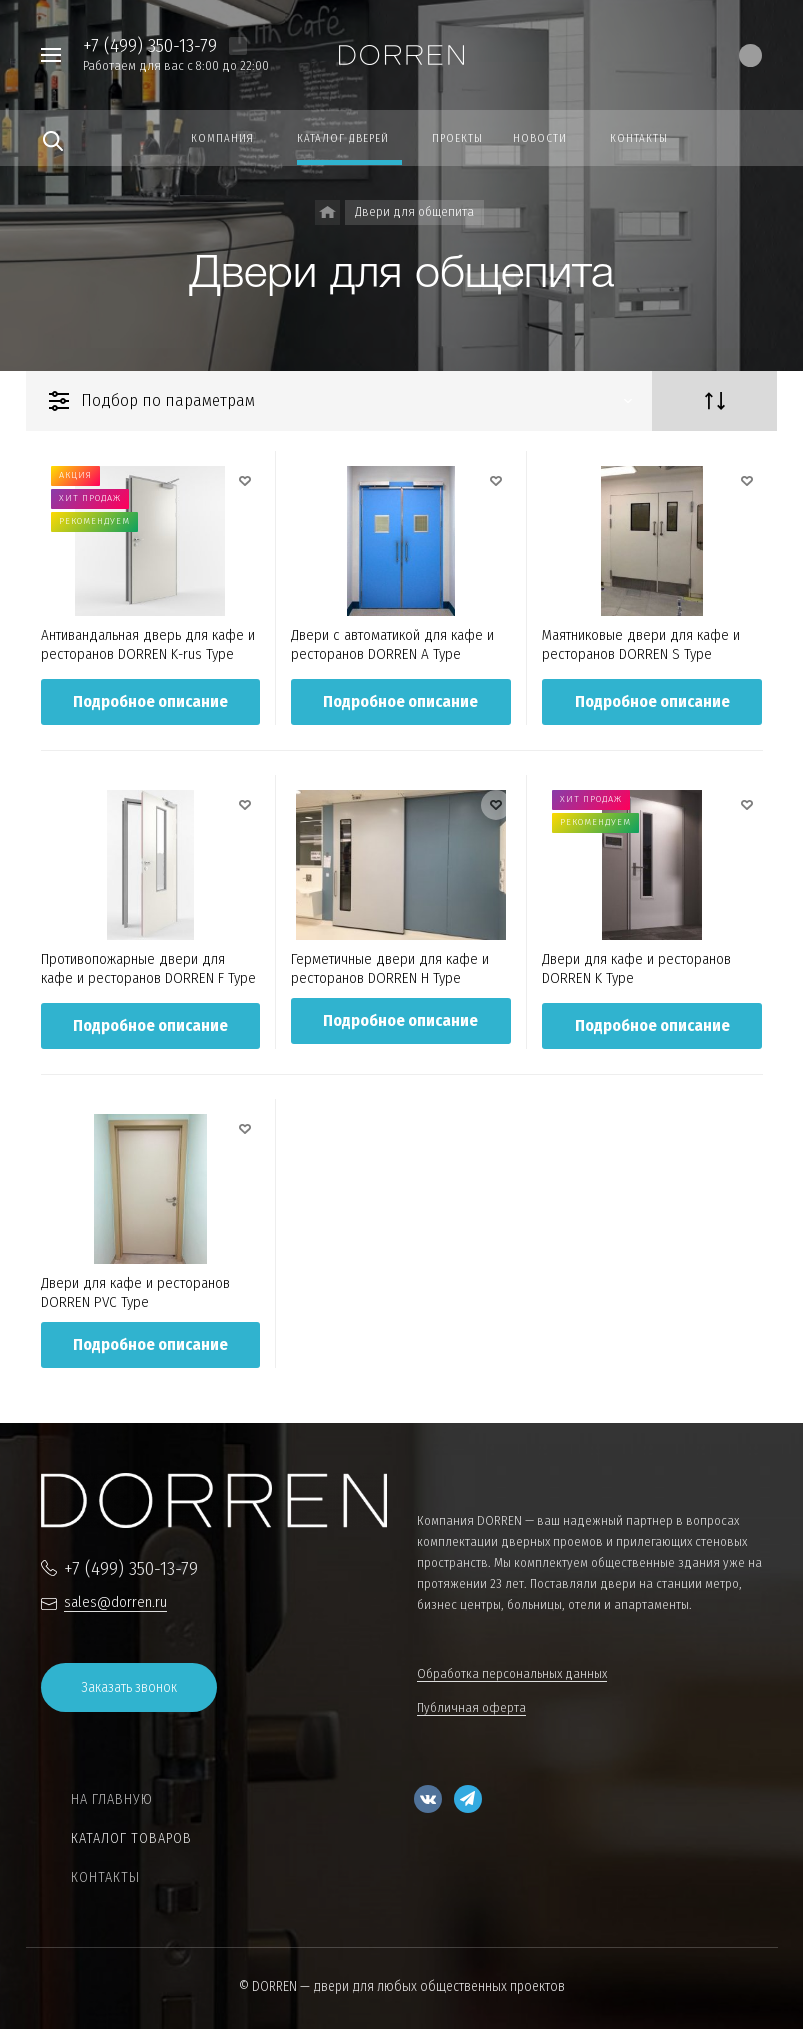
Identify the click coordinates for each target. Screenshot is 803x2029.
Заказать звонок (129, 1687)
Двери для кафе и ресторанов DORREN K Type (636, 968)
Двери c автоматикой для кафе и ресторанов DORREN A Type (392, 644)
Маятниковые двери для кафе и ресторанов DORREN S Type (641, 644)
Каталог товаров (131, 1838)
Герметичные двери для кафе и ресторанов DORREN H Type (390, 968)
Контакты (105, 1877)
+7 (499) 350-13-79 (150, 45)
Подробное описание (150, 701)
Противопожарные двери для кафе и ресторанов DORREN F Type (148, 968)
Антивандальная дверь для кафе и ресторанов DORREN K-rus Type (148, 644)
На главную (112, 1799)
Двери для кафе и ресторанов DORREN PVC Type (135, 1292)
